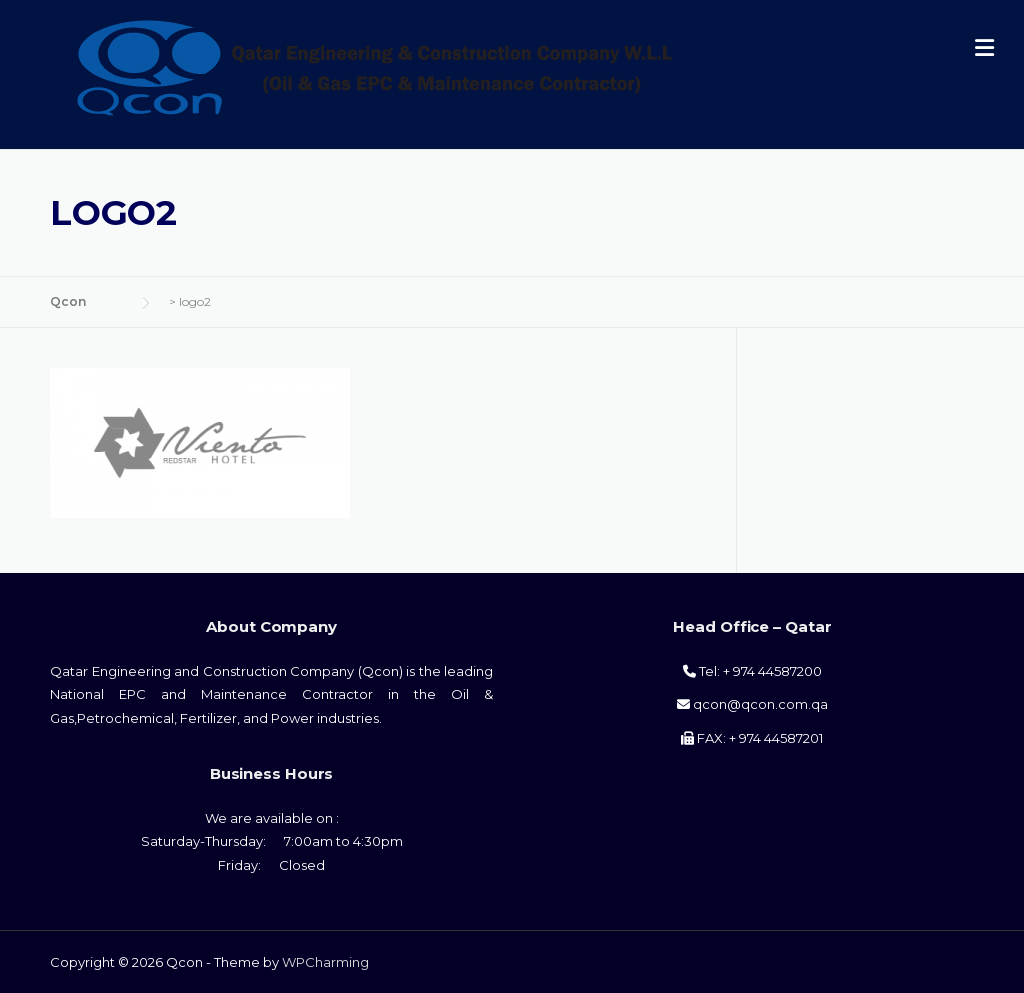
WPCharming (325, 962)
